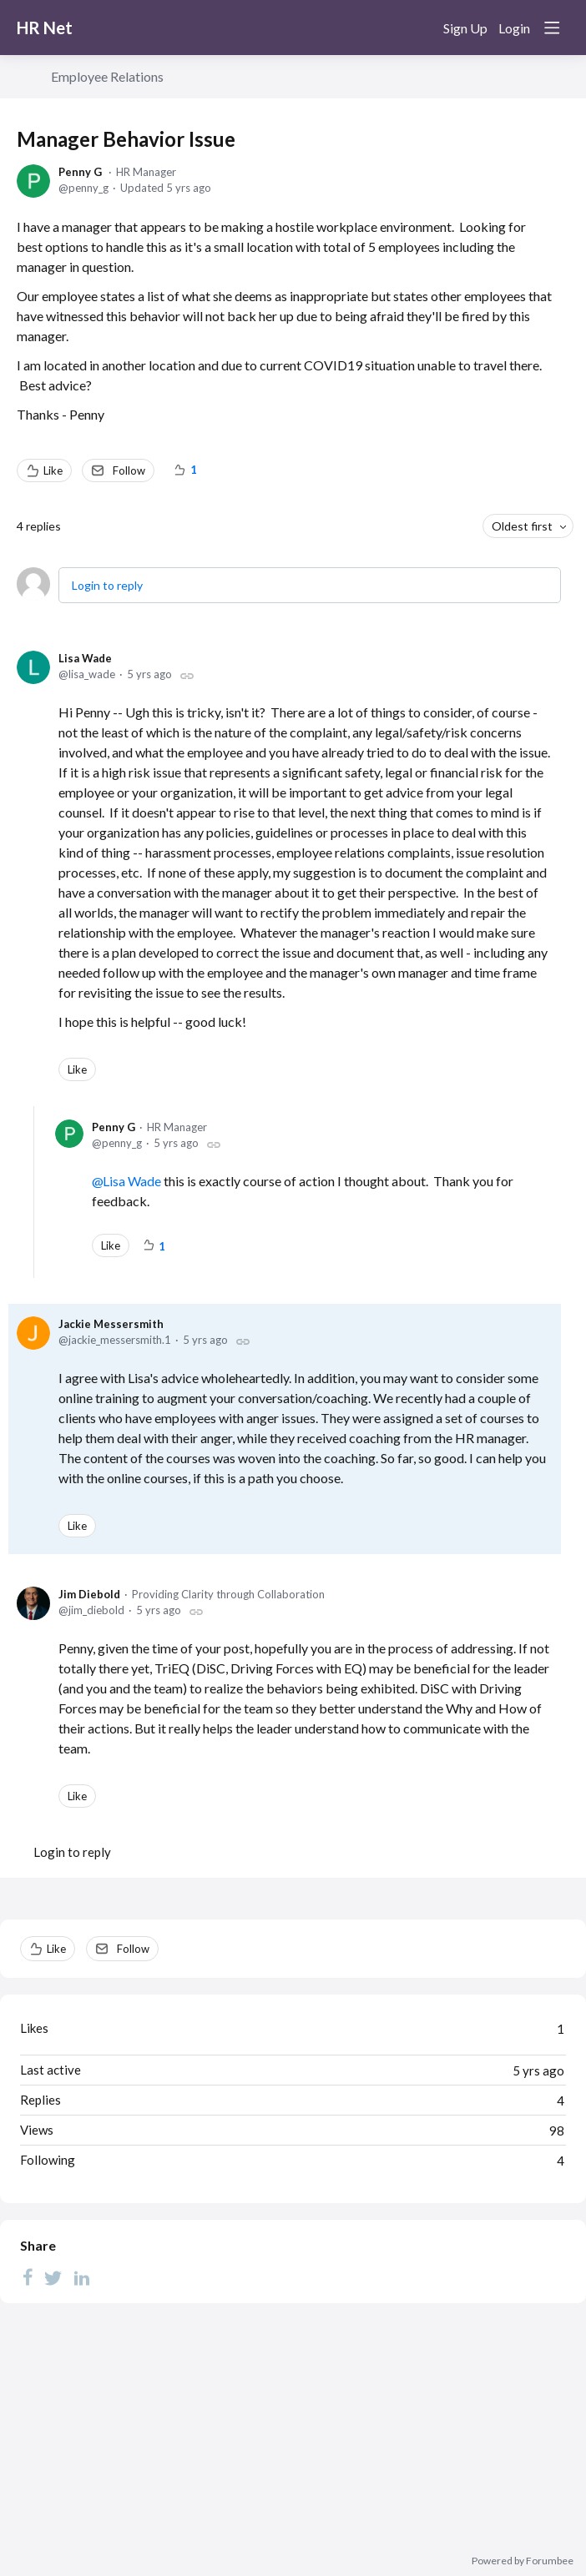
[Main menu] (552, 28)
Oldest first (522, 526)
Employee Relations (107, 76)
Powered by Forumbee (522, 2561)
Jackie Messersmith (111, 1324)
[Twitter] (53, 2277)
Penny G (80, 172)
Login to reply (107, 585)
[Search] (419, 28)
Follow (129, 470)
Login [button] (514, 28)
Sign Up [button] (465, 28)
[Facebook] (27, 2277)
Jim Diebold (89, 1594)
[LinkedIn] (82, 2277)
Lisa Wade (85, 658)
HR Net (45, 28)
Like (53, 470)
